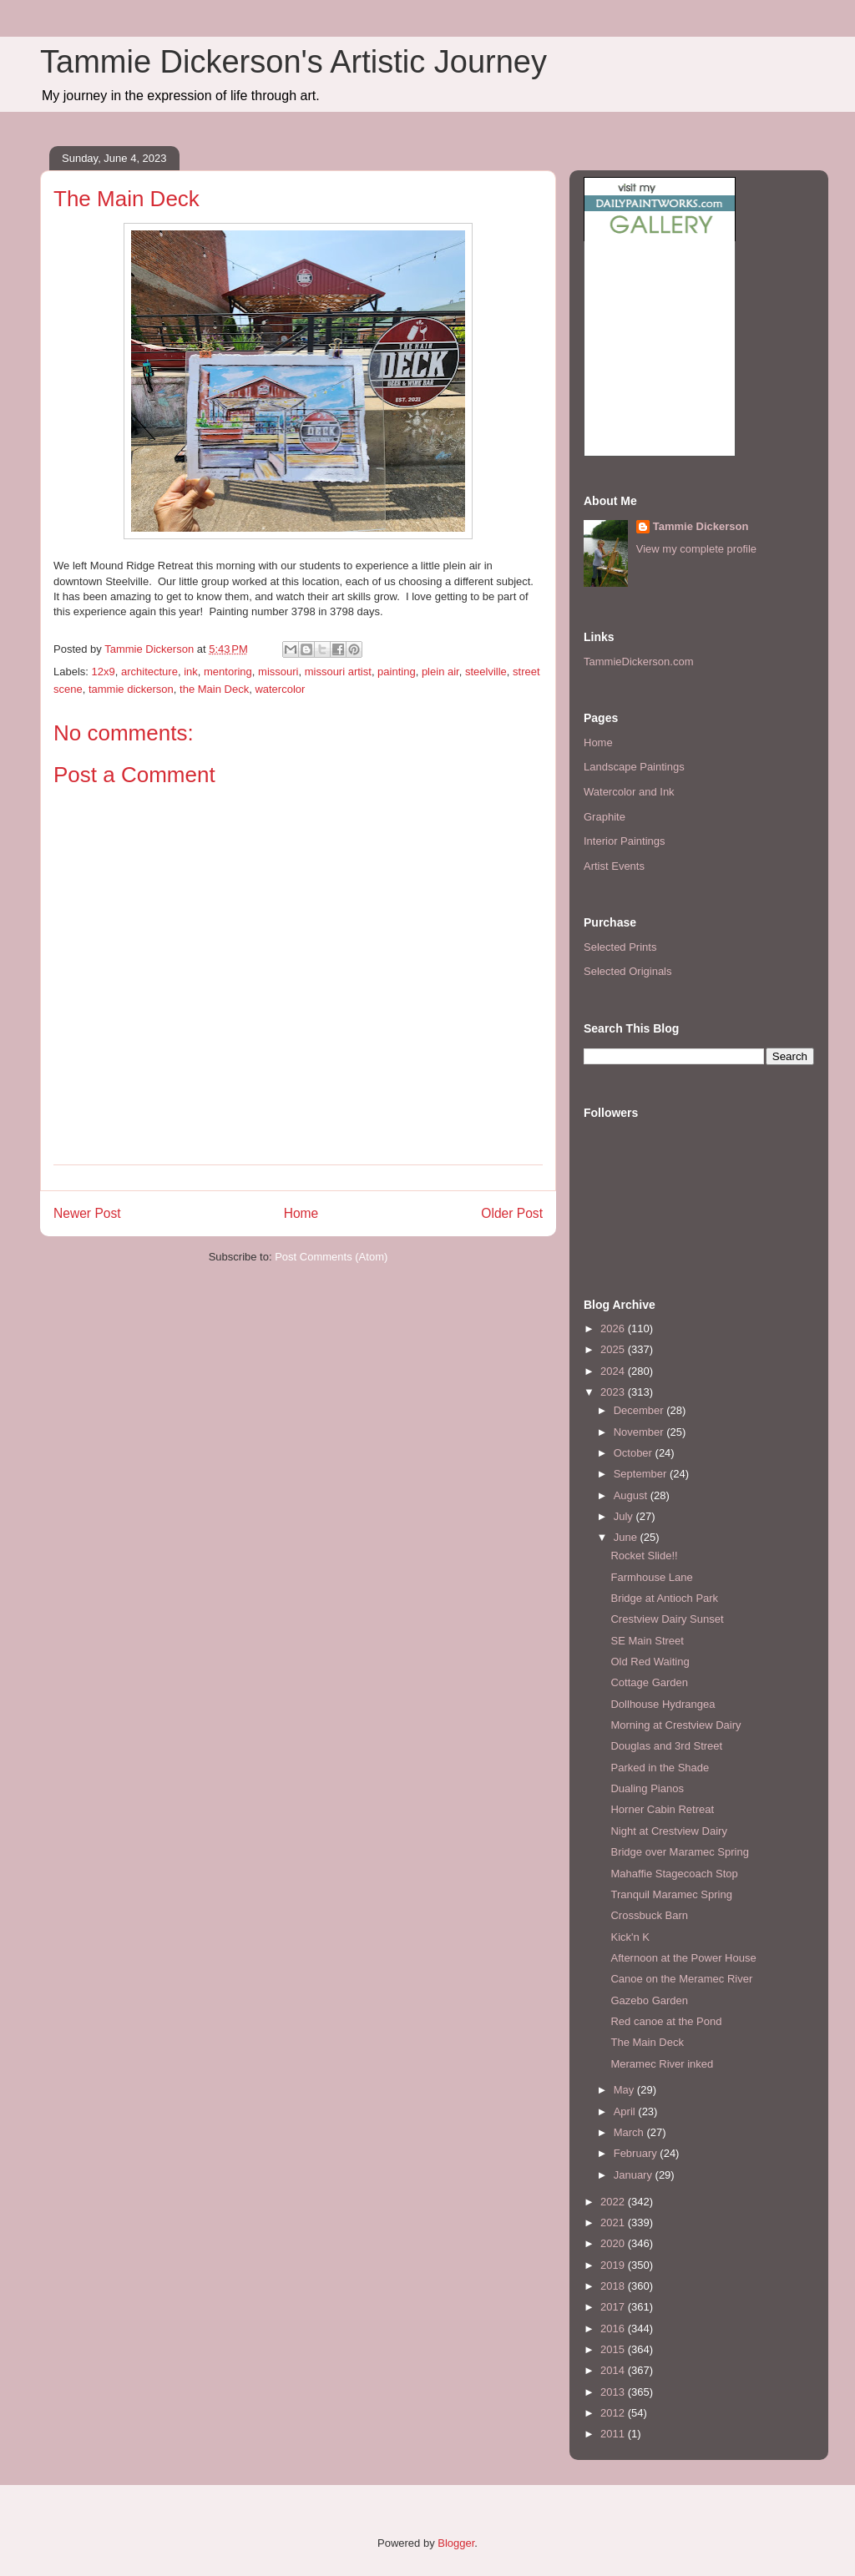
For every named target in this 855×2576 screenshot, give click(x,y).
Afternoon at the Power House (683, 1958)
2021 (614, 2222)
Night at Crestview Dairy (668, 1831)
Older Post (512, 1213)
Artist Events (614, 866)
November (640, 1432)
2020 (614, 2243)
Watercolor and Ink (629, 791)
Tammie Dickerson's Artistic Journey (293, 61)
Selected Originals (628, 971)
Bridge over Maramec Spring (679, 1852)
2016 (614, 2328)
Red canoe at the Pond (665, 2021)
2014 (614, 2370)
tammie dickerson (131, 689)
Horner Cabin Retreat (662, 1809)
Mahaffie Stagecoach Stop (673, 1873)
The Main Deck (646, 2042)
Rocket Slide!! (643, 1555)
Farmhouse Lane (651, 1577)
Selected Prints (620, 947)
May (625, 2090)
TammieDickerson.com (638, 661)
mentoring (228, 671)
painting (396, 671)
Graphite (604, 817)
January (634, 2175)
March (630, 2132)
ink (191, 671)
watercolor (280, 689)
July (625, 1516)
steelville (486, 671)
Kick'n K (630, 1937)
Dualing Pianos (646, 1788)
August (632, 1495)
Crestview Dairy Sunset (666, 1619)
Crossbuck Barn (648, 1915)
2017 (614, 2307)
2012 (614, 2413)
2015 (614, 2349)
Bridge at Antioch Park (664, 1598)
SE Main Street (646, 1640)
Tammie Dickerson (701, 526)
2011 (614, 2433)
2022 (614, 2201)
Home (301, 1213)
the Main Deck (214, 689)
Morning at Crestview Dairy (675, 1725)
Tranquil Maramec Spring (670, 1894)
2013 (614, 2392)
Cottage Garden (649, 1682)
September (642, 1473)
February (637, 2153)
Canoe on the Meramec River (681, 1978)
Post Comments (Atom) (331, 1256)
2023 (614, 1392)
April (626, 2111)
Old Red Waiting (649, 1661)
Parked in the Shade (659, 1767)
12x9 (103, 671)
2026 (614, 1328)
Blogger (456, 2543)
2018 (614, 2286)
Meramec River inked (661, 2064)
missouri (278, 671)
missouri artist (338, 671)
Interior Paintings (624, 841)
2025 (614, 1349)
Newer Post (87, 1213)
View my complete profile (696, 549)
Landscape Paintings (634, 766)
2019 (614, 2265)
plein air (440, 671)
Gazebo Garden (649, 2000)
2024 (614, 1371)
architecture (149, 671)
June (627, 1537)
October (634, 1453)
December (640, 1410)
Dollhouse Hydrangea (662, 1704)
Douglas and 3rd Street (666, 1746)
